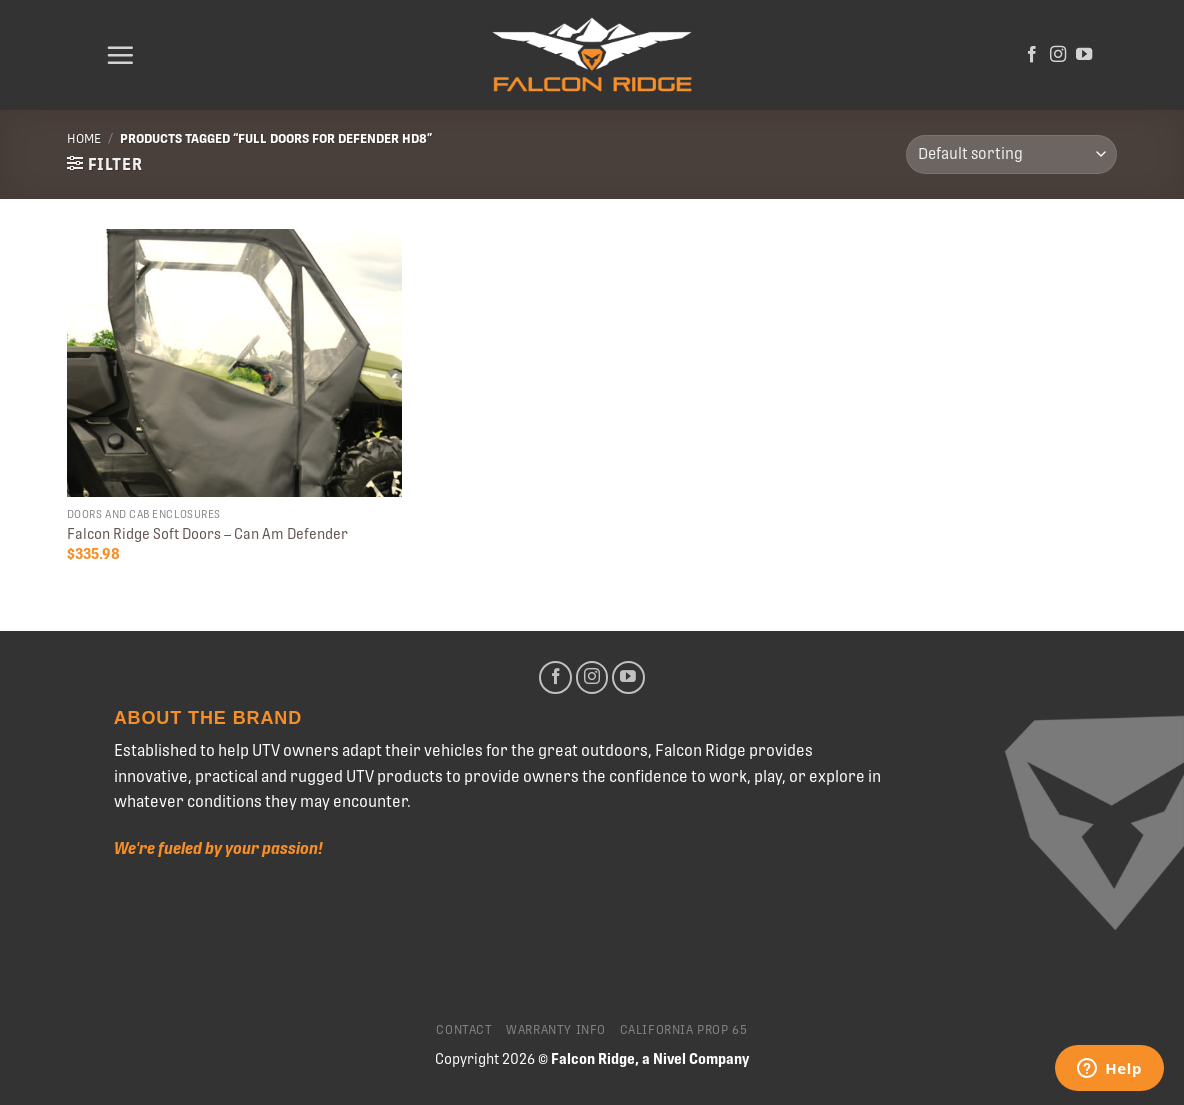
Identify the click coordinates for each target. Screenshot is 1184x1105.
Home (84, 138)
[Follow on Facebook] (1032, 55)
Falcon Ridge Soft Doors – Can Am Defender (207, 534)
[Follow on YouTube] (1084, 55)
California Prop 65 (684, 1030)
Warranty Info (556, 1030)
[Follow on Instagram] (1058, 55)
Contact (464, 1030)
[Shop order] (1011, 154)
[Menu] (120, 55)
